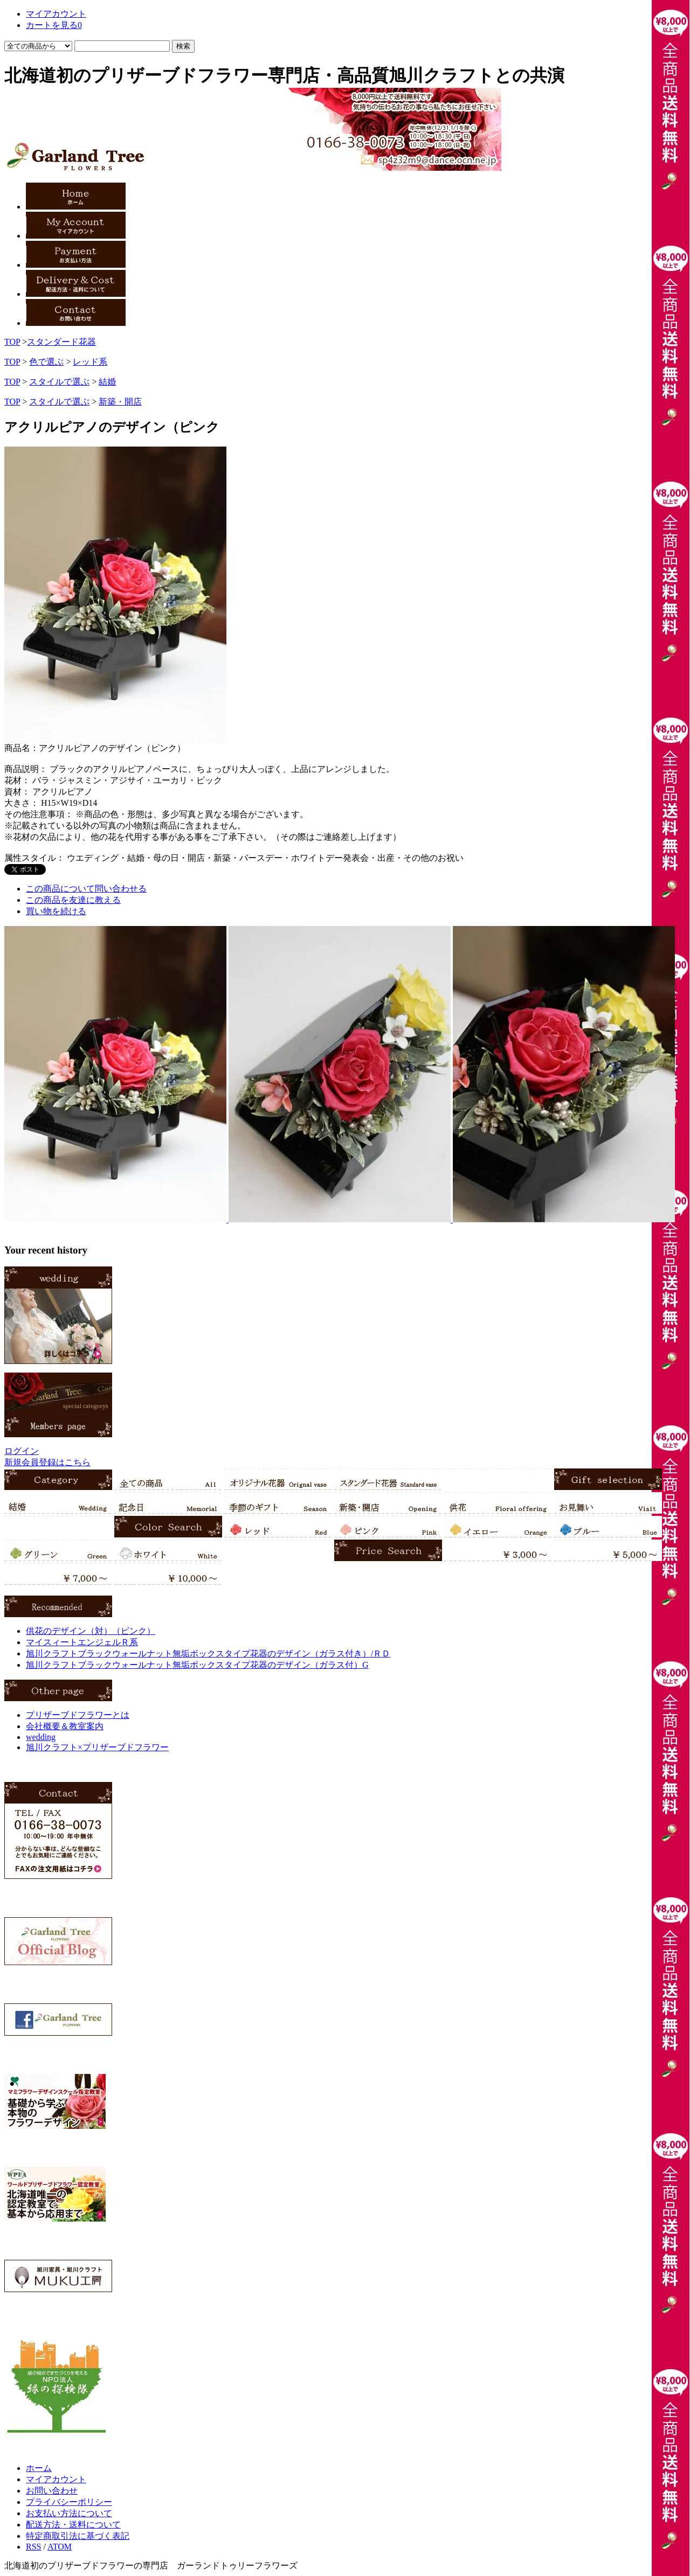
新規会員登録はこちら (47, 1462)
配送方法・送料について (73, 2524)
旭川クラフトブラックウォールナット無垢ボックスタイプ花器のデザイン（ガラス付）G (197, 1664)
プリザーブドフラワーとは (77, 1714)
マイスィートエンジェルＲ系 (82, 1642)
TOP (12, 341)
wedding (41, 1737)
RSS (33, 2546)
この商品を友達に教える (73, 899)
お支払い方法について (69, 2513)
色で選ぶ (46, 361)
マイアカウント (56, 2479)
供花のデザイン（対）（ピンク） (90, 1630)
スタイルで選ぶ (59, 381)
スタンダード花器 (61, 341)
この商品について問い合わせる (86, 888)
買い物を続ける (56, 911)
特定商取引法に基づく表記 (77, 2535)
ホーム (39, 2468)
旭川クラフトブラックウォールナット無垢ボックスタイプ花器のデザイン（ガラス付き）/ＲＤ (208, 1653)
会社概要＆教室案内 (65, 1726)
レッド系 (90, 361)
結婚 (107, 381)
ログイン (21, 1451)
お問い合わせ (52, 2490)
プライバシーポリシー (69, 2502)
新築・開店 (120, 401)
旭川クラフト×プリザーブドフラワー (97, 1747)
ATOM (59, 2546)
